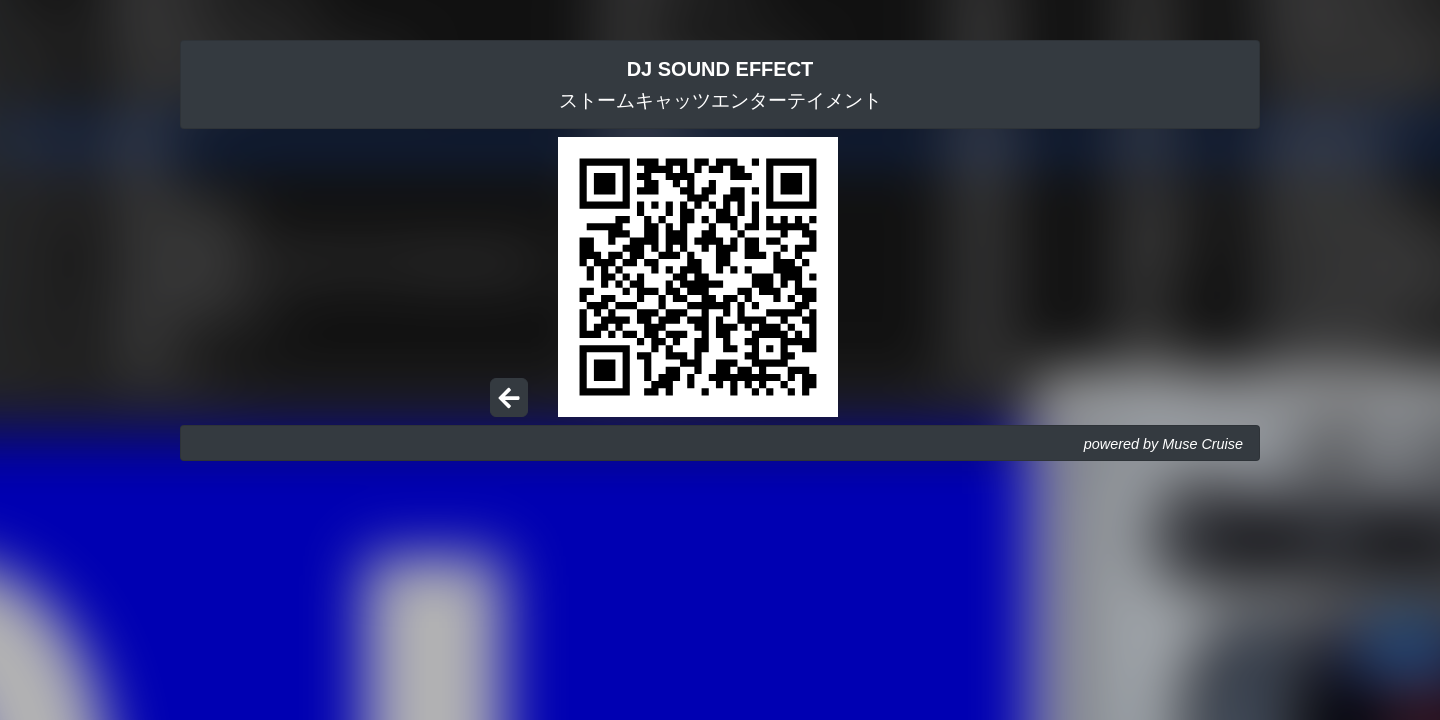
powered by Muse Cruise (1163, 444)
